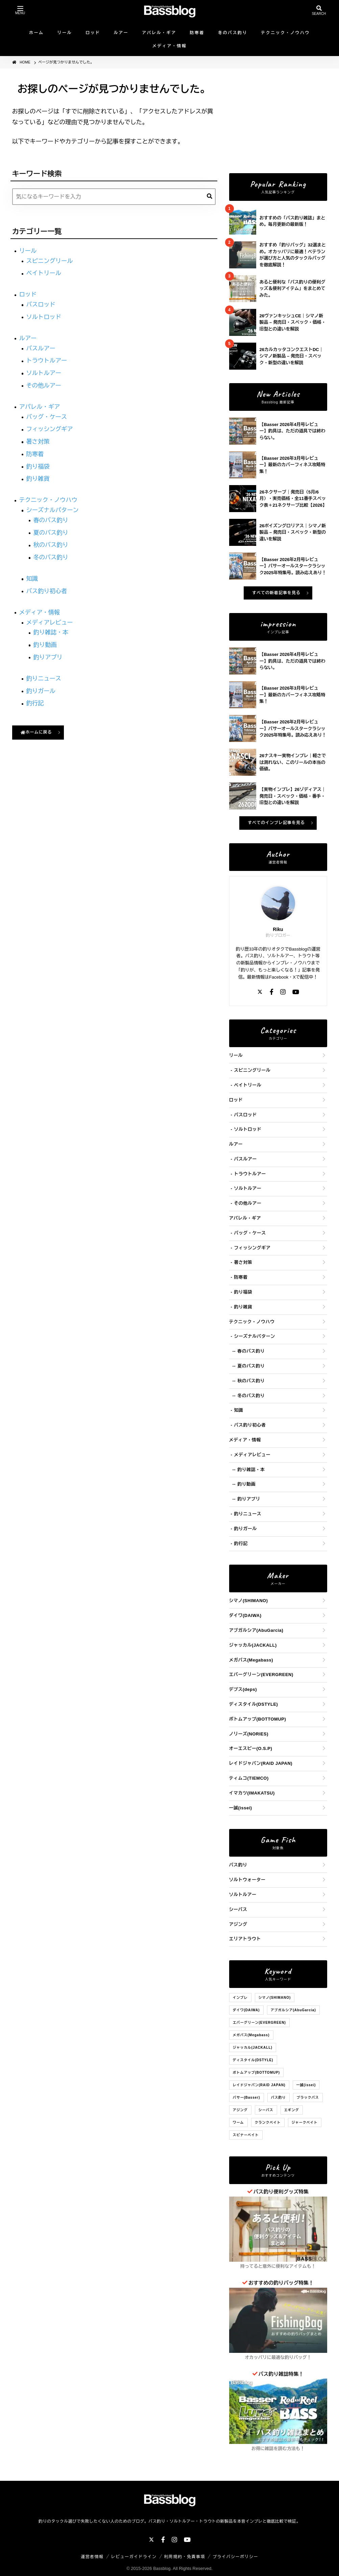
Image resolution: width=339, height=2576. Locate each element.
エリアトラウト (245, 1938)
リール (64, 32)
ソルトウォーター (247, 1879)
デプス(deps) (243, 1689)
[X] (260, 993)
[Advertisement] (278, 121)
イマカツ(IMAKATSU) (252, 1793)
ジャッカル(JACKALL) (253, 1645)
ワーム (238, 2122)
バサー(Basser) (246, 2097)
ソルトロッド (44, 317)
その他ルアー (44, 385)
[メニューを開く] (20, 11)
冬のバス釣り (232, 32)
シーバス (238, 1909)
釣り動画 (45, 644)
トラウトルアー (47, 360)
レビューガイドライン (134, 2556)
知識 (32, 578)
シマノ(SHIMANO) (248, 1600)
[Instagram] (283, 993)
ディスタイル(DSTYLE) (253, 1704)
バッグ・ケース (47, 417)
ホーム (36, 32)
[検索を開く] (319, 11)
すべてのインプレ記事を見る (276, 822)
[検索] (209, 196)
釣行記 (35, 703)
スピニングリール (50, 261)
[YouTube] (295, 993)
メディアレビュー (50, 622)
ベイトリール (44, 273)
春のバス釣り (51, 520)
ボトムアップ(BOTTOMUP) (257, 1719)
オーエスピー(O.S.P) (250, 1748)
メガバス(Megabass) (251, 1660)
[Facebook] (271, 993)
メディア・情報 (169, 46)
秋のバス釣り (51, 544)
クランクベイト (268, 2122)
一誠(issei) (240, 1807)
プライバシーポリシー (235, 2556)
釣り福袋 (38, 466)
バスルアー (41, 348)
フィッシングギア (50, 429)
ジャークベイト (305, 2122)
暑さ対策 (38, 441)
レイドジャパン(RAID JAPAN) (261, 1763)
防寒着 (197, 32)
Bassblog (162, 2568)
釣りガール (41, 691)
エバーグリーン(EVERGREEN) (261, 1674)
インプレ (240, 1997)
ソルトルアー (44, 373)
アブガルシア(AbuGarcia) (256, 1630)
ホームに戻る (36, 732)
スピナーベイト (246, 2135)
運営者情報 (92, 2556)
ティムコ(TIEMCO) (249, 1778)
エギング (291, 2110)
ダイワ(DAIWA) (245, 1615)
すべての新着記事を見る (276, 592)
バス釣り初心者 (47, 591)
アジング (238, 1924)
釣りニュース (44, 678)
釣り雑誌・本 (51, 632)
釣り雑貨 (38, 478)
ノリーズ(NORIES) (249, 1733)
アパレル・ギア (159, 32)
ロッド (93, 32)
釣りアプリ (48, 657)
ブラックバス (308, 2097)
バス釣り (238, 1864)
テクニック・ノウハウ (285, 32)
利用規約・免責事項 (184, 2556)
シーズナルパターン (53, 510)
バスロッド (41, 304)
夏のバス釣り (51, 532)
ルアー (121, 32)
